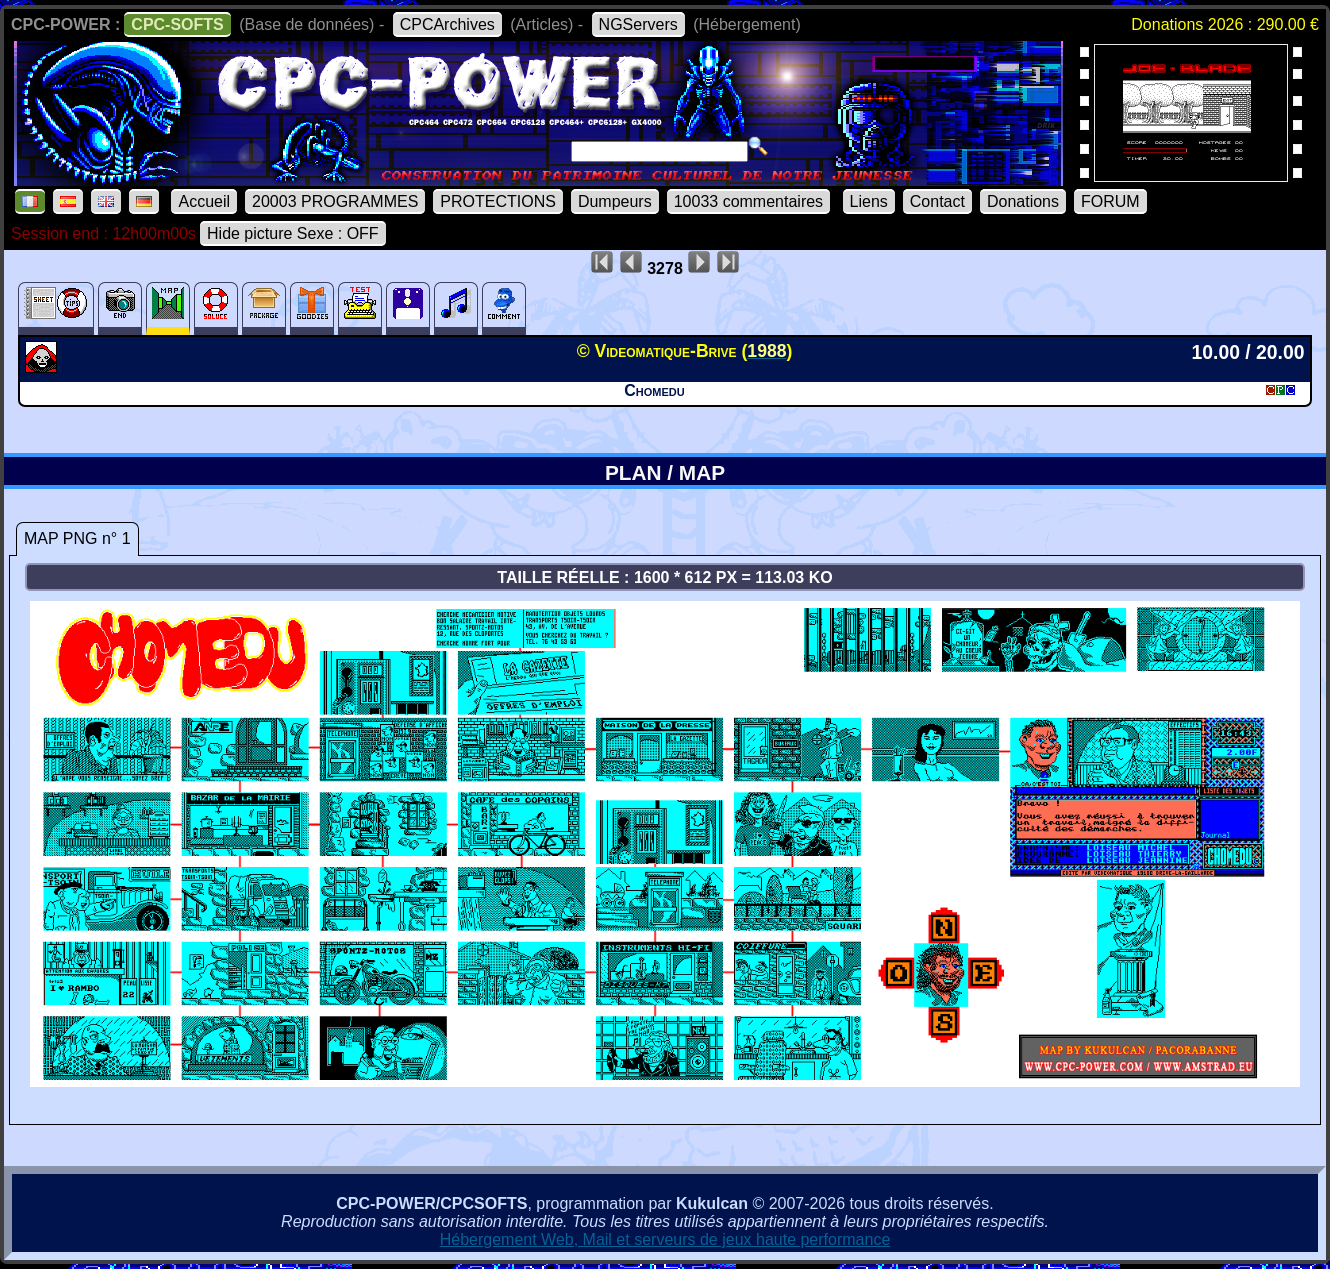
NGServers (638, 24)
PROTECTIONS (498, 201)
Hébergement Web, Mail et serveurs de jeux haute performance (665, 1239)
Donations (1023, 201)
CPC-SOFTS (177, 24)
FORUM (1110, 201)
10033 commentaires (748, 201)
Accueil (204, 201)
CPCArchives (447, 24)
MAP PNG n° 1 (77, 538)
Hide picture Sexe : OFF (293, 233)
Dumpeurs (615, 201)
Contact (937, 201)
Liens (869, 201)
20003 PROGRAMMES (335, 201)
